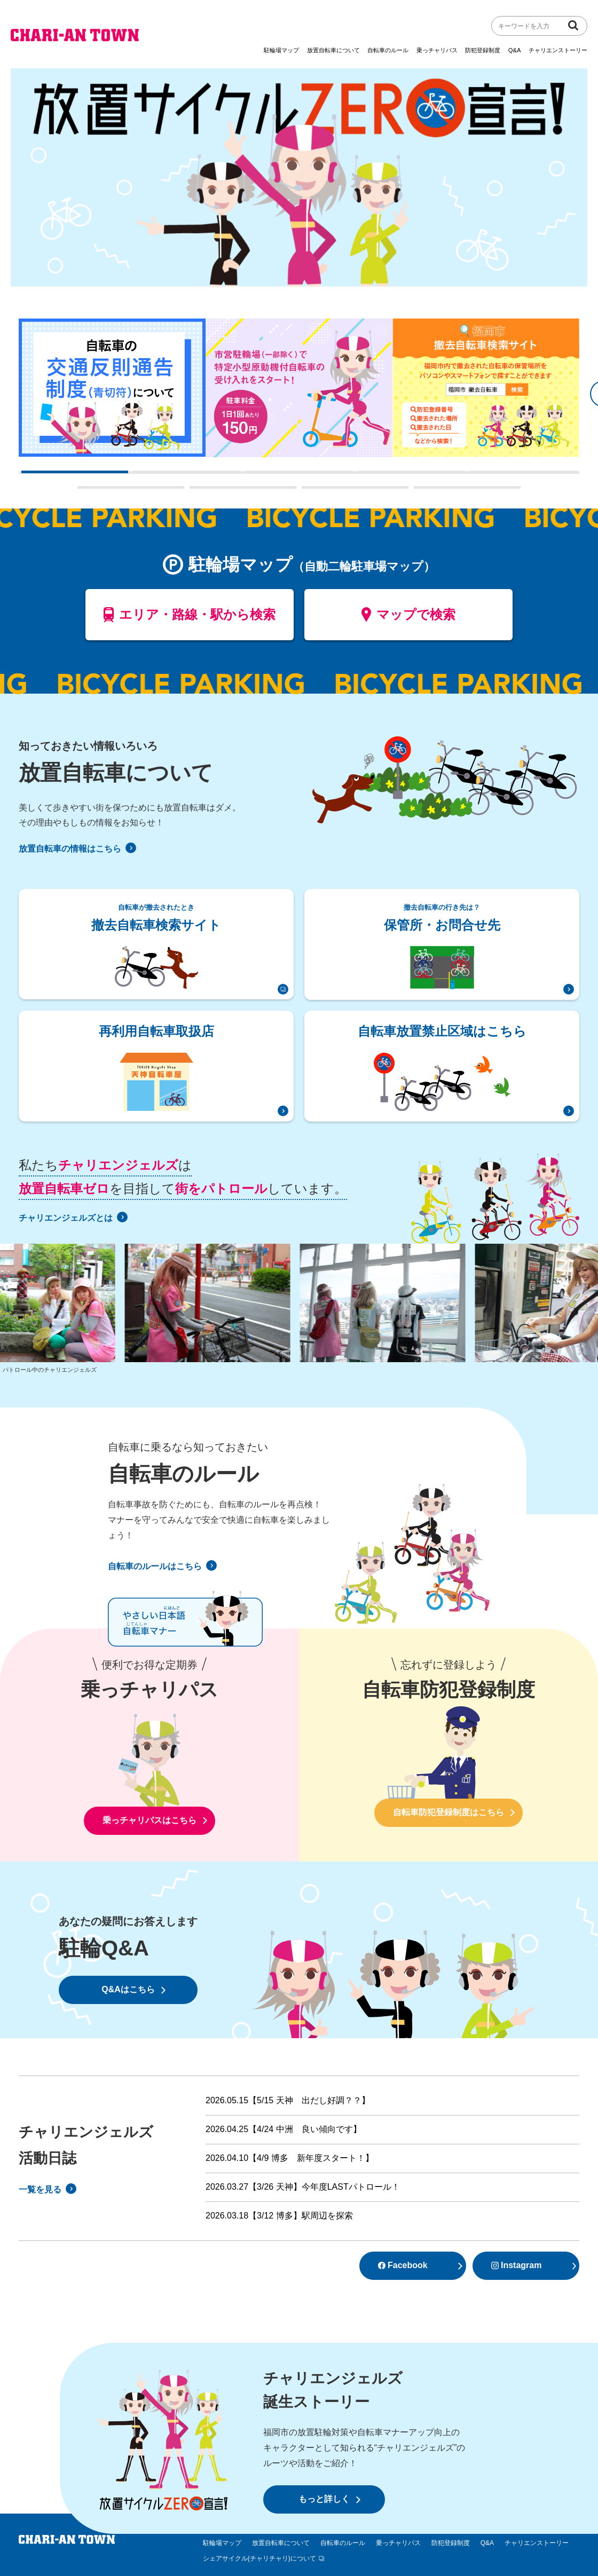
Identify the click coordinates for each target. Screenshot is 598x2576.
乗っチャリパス (437, 50)
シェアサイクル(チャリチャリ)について (259, 2558)
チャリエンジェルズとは (73, 1217)
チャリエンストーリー (558, 50)
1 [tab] (26, 476)
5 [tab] (475, 476)
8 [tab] (307, 491)
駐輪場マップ (281, 50)
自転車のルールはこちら (162, 1566)
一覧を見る (47, 2189)
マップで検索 (408, 618)
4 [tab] (363, 476)
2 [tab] (138, 476)
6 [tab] (82, 491)
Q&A (514, 50)
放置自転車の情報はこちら (77, 848)
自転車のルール (387, 50)
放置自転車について (333, 50)
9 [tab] (419, 491)
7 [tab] (195, 491)
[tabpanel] (112, 388)
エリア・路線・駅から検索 (190, 618)
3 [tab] (251, 476)
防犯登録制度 (482, 50)
